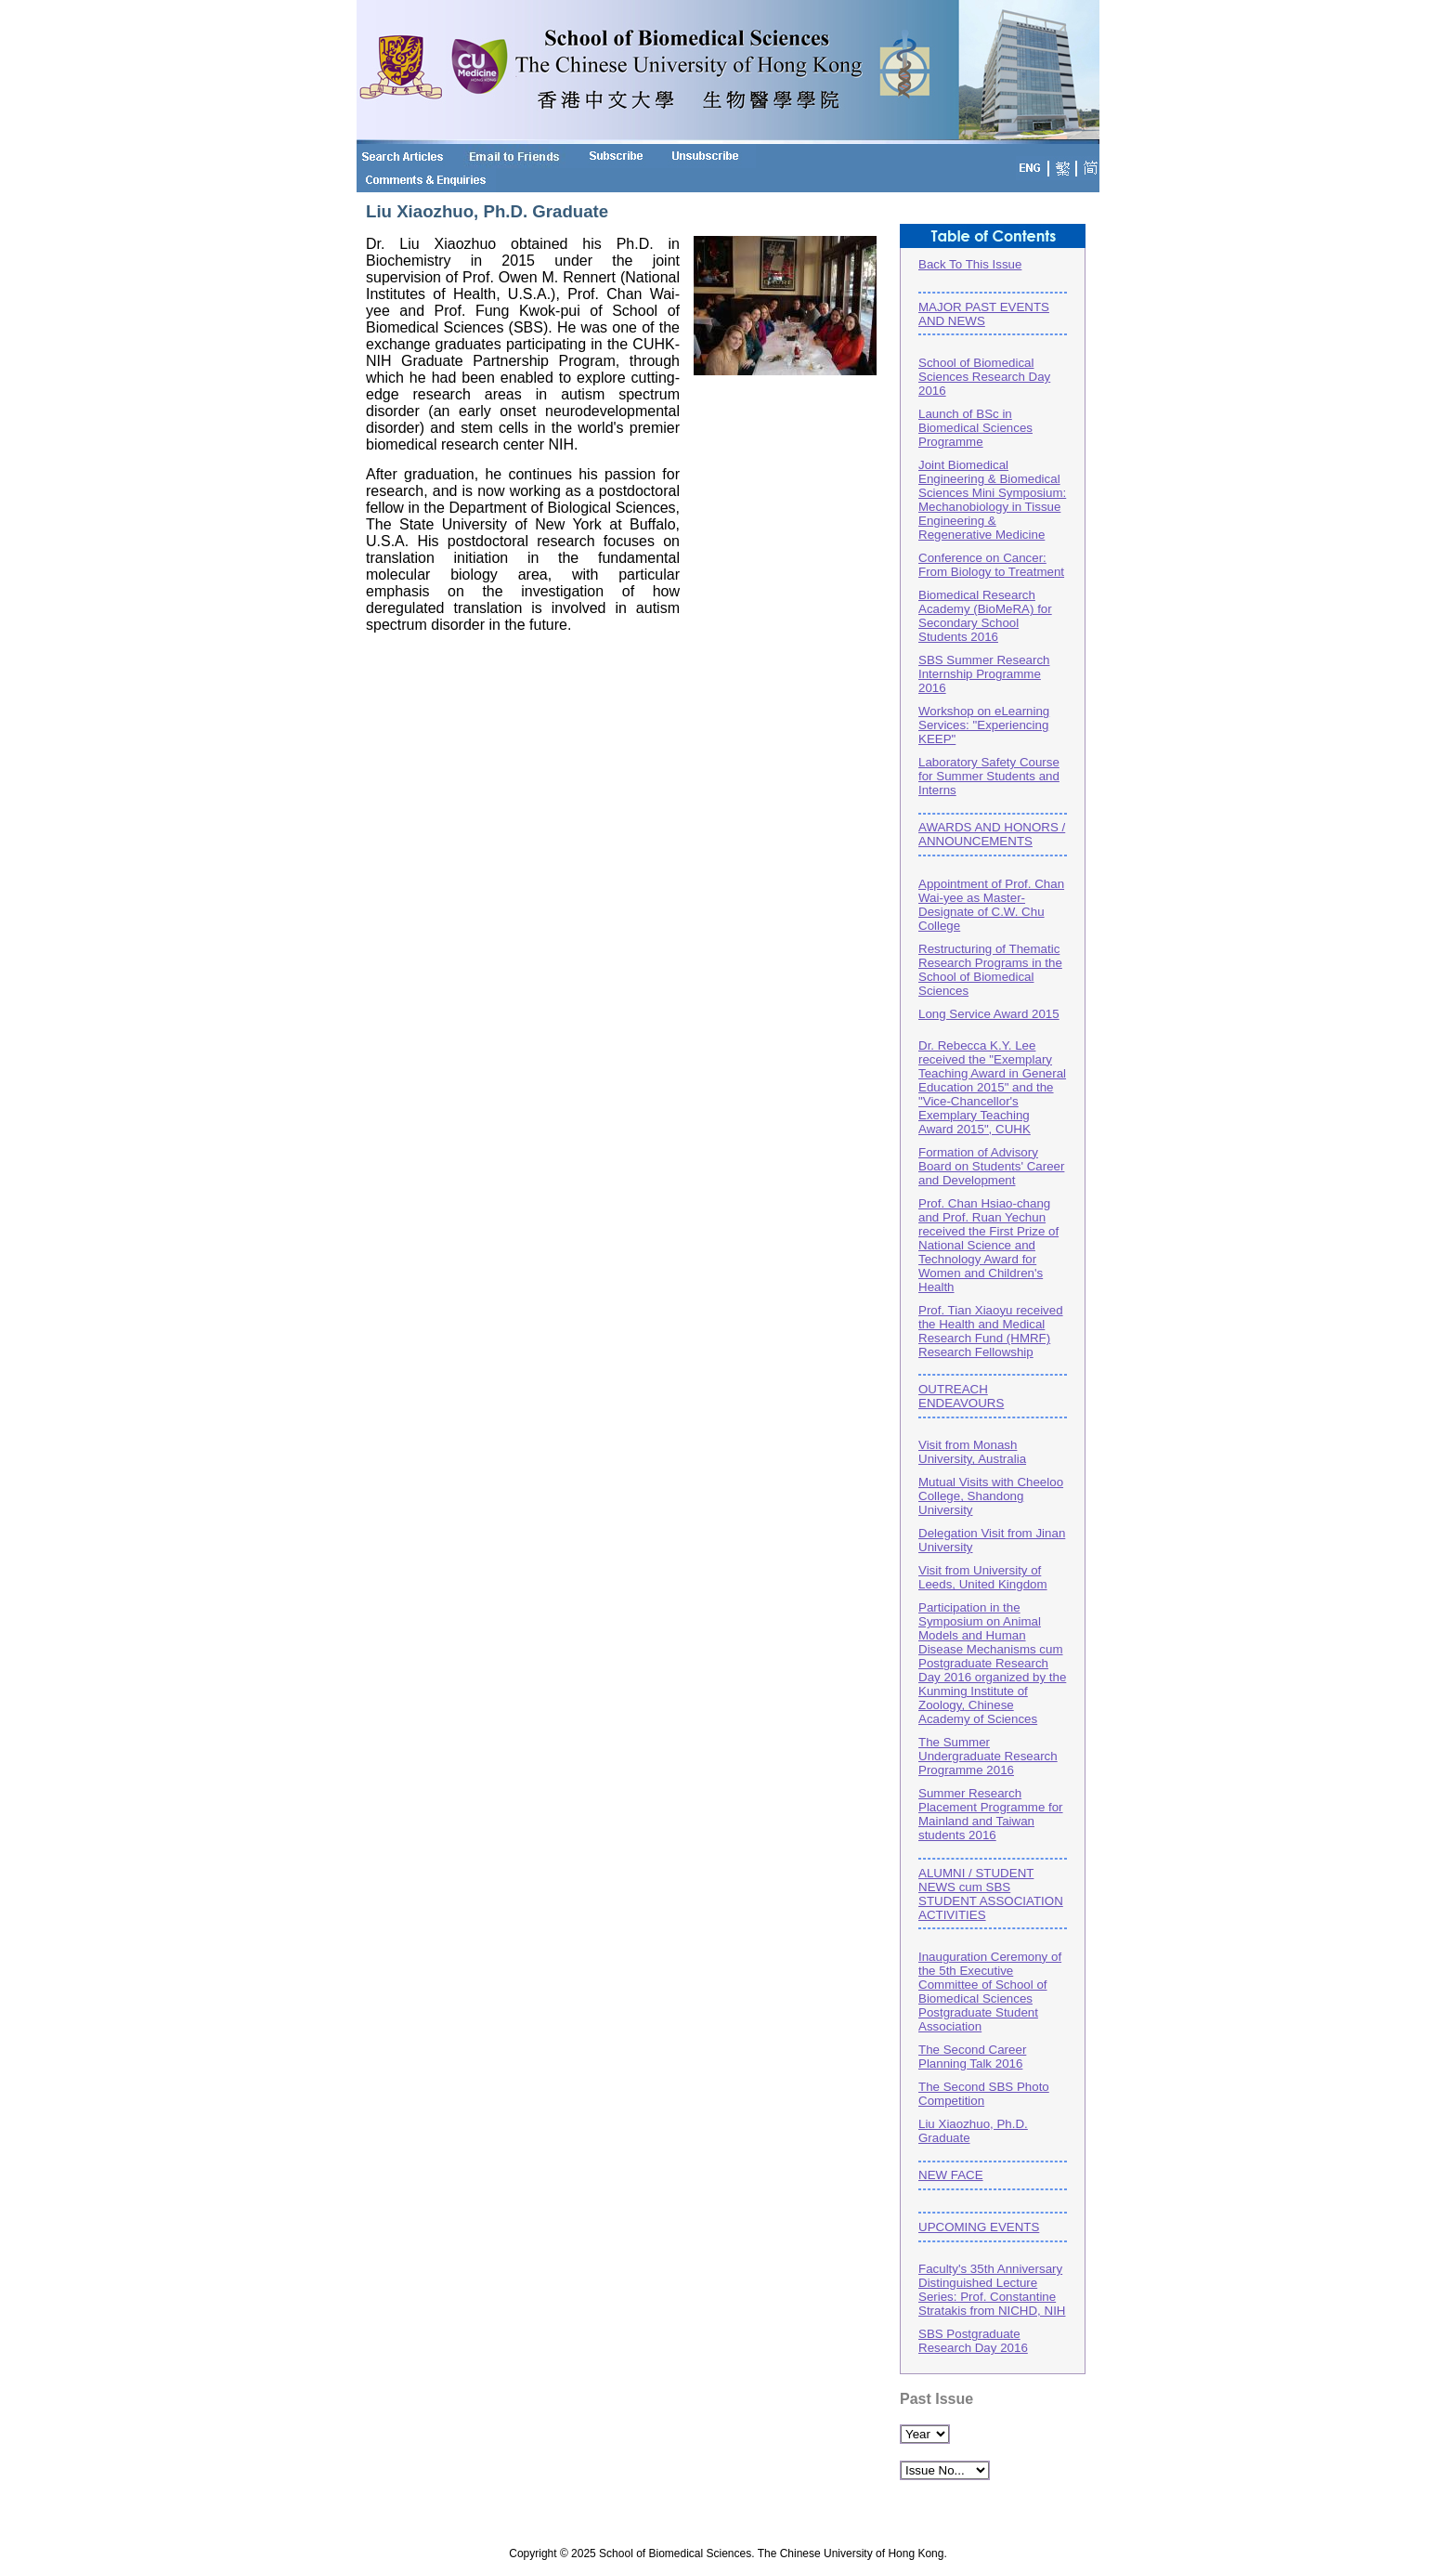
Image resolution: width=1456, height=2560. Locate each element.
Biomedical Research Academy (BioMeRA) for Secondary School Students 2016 (985, 616)
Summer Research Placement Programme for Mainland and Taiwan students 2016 (990, 1814)
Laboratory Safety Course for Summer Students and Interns (989, 776)
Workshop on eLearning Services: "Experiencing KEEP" (983, 725)
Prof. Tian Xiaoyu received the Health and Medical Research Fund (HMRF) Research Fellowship (990, 1331)
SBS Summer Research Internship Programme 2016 (983, 674)
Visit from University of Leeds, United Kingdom (982, 1577)
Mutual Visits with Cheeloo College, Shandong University (990, 1496)
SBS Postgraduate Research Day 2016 (973, 2341)
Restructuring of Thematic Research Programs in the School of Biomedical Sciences (990, 970)
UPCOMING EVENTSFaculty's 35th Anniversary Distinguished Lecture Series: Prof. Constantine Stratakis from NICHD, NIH (992, 2265)
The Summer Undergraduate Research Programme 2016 (988, 1756)
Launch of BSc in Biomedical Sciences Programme (975, 428)
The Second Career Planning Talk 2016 (972, 2056)
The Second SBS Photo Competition (983, 2094)
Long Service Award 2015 (989, 1014)
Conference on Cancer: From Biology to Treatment (991, 565)
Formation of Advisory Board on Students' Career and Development (991, 1166)
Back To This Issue (969, 264)
